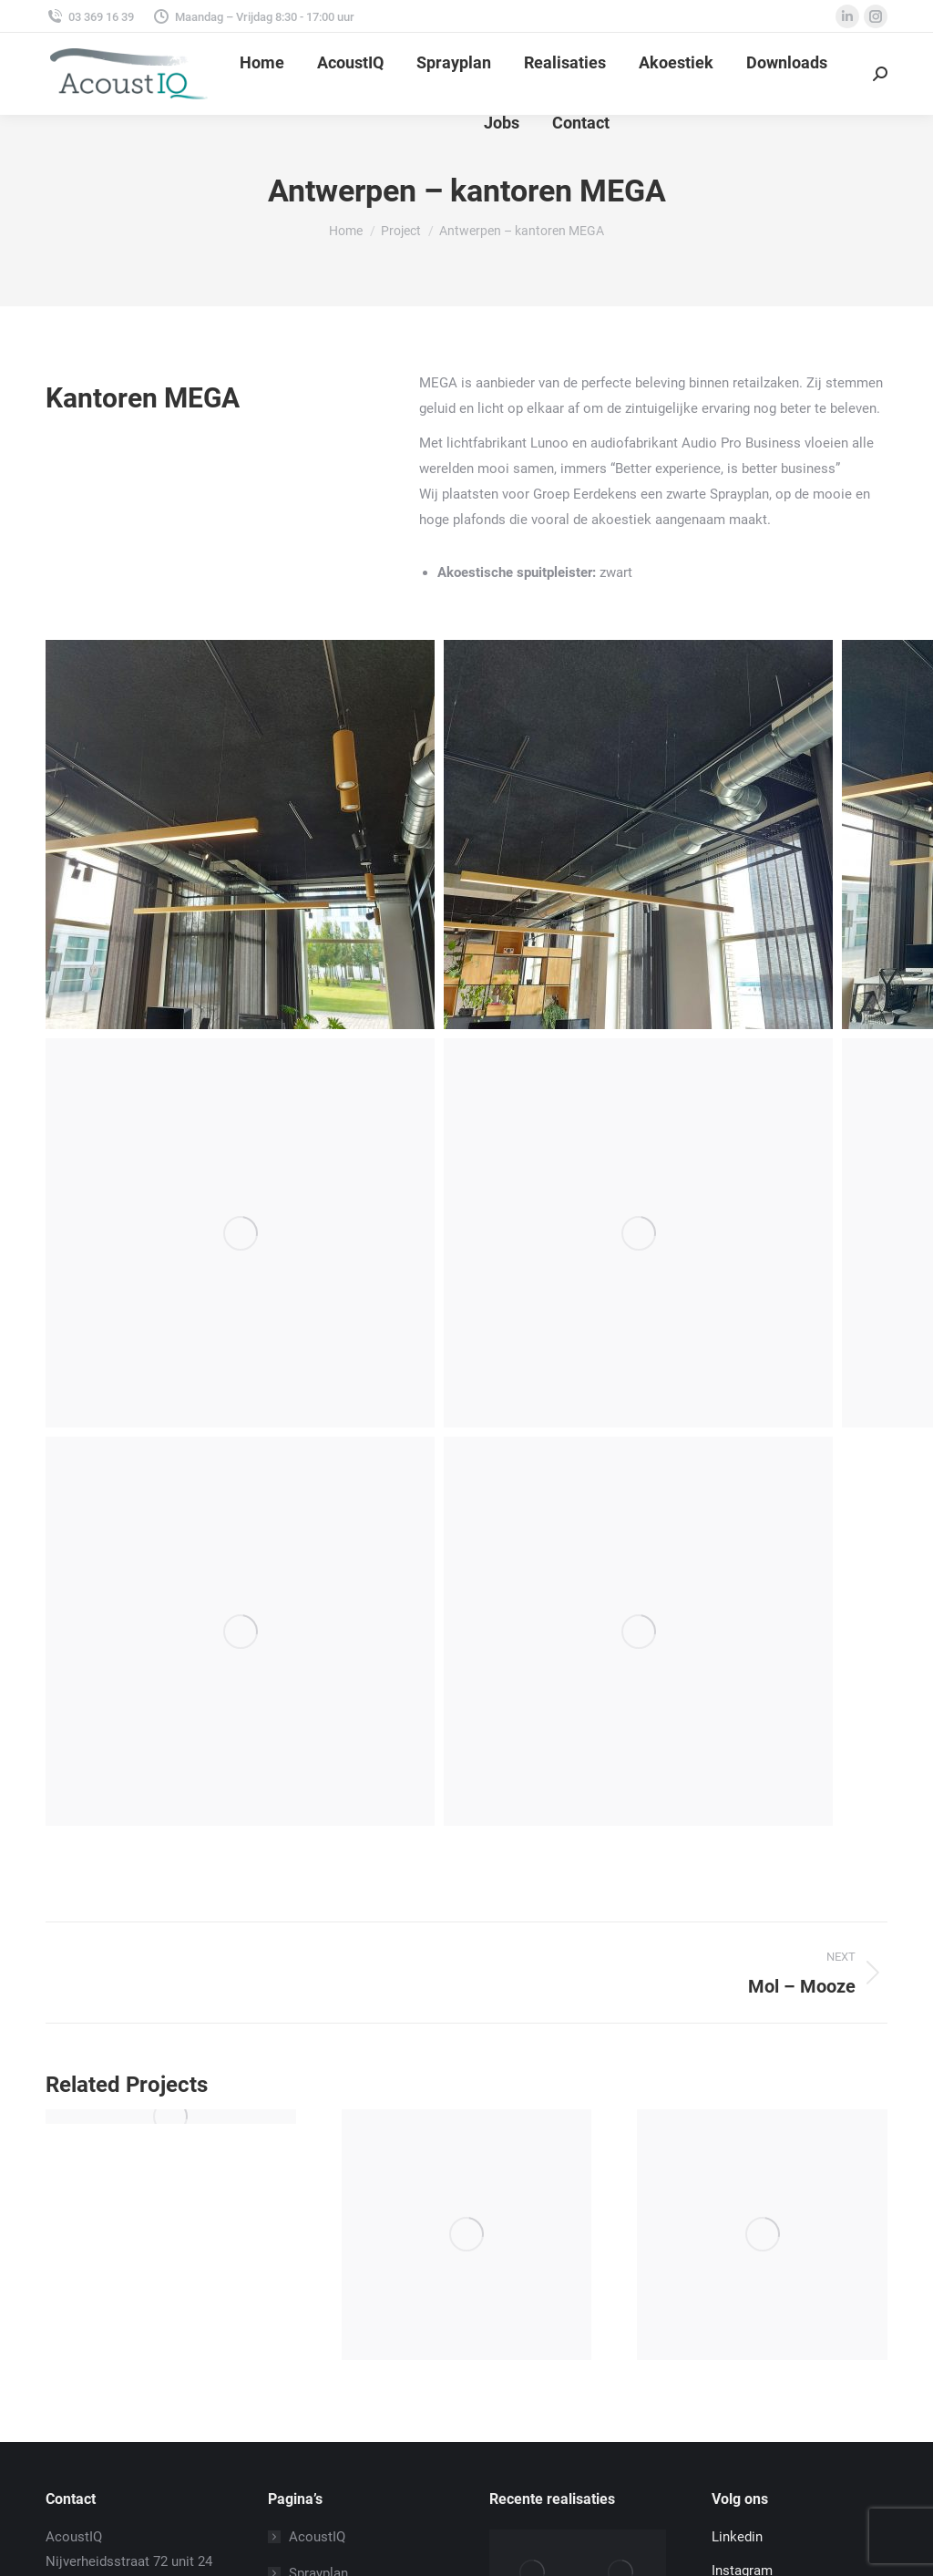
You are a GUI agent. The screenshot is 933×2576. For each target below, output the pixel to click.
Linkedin (737, 2537)
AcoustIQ (317, 2537)
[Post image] (171, 2116)
